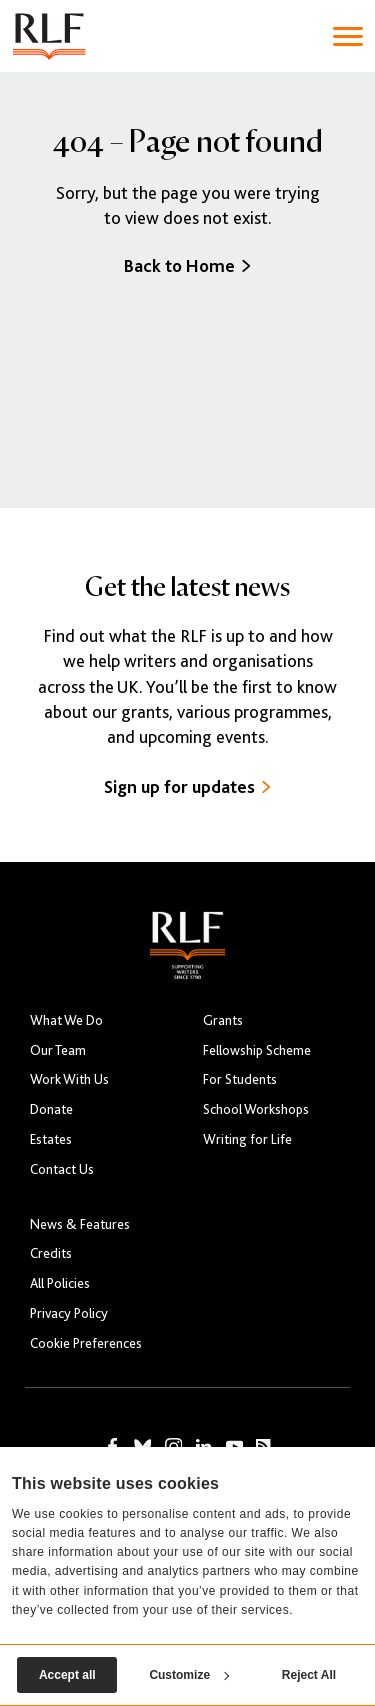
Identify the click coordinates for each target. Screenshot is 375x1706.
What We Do (66, 1020)
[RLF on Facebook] (113, 1447)
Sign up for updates (187, 787)
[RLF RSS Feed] (263, 1446)
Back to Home (187, 266)
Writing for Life (247, 1139)
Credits (51, 1253)
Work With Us (69, 1079)
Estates (51, 1139)
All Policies (60, 1283)
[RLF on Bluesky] (143, 1447)
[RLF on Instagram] (174, 1447)
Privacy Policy (69, 1313)
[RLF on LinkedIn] (204, 1447)
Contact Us (62, 1169)
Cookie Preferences (86, 1343)
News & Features (80, 1224)
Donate (51, 1109)
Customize (189, 1675)
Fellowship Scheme (257, 1050)
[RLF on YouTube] (235, 1447)
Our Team (58, 1050)
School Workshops (256, 1109)
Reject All (309, 1675)
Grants (223, 1020)
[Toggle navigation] (348, 36)
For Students (240, 1079)
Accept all (67, 1675)
